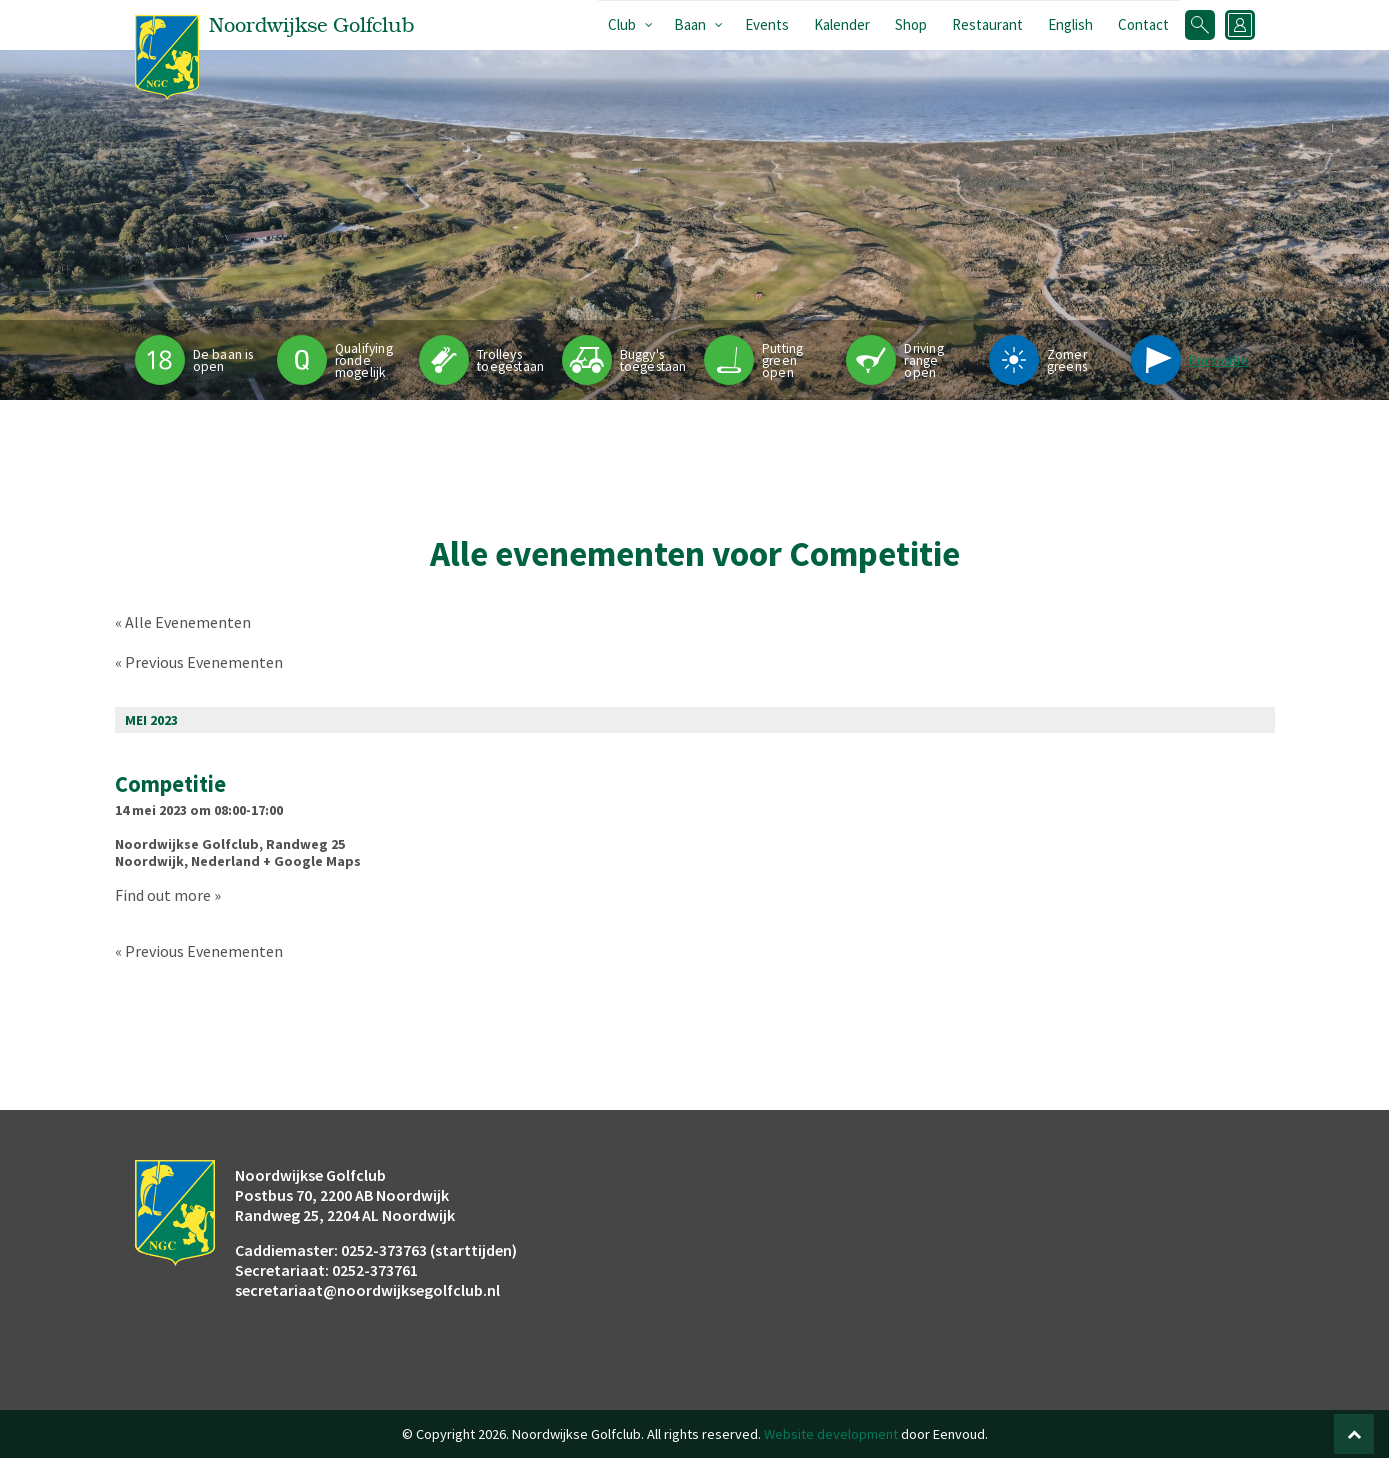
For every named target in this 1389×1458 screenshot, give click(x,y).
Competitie (170, 784)
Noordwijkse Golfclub (187, 844)
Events (767, 24)
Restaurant (987, 24)
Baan (690, 24)
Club (622, 24)
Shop (911, 24)
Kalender (842, 24)
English (1070, 24)
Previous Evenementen (199, 662)
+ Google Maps (312, 861)
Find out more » (168, 895)
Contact (1143, 24)
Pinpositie (1218, 360)
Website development (831, 1434)
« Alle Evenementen (183, 622)
